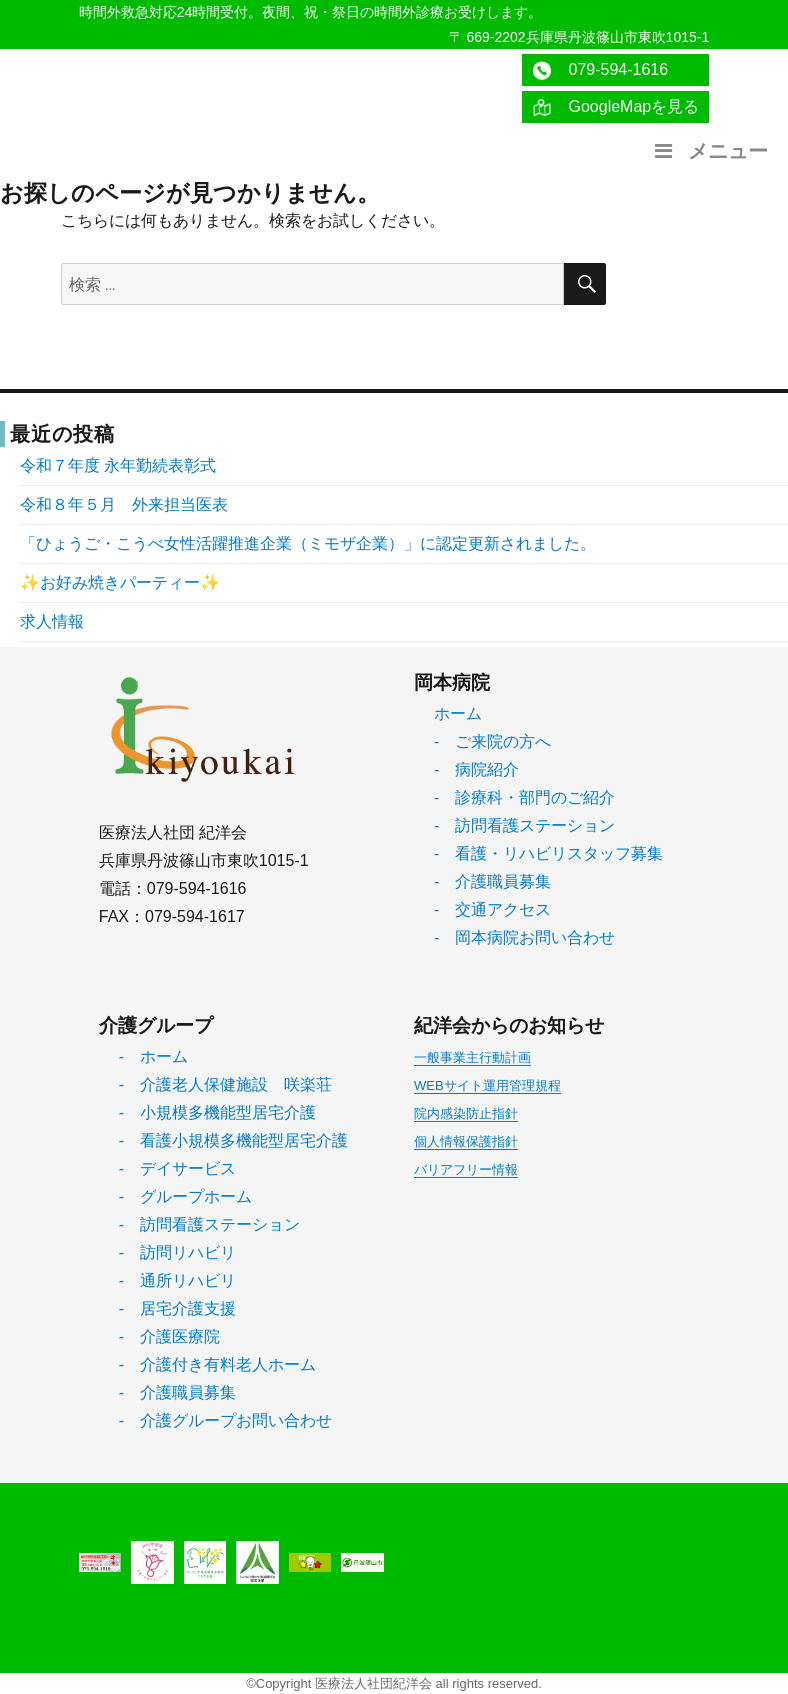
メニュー (709, 151)
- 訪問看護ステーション (524, 825)
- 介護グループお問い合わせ (225, 1420)
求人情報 (52, 621)
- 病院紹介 (476, 769)
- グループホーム (185, 1196)
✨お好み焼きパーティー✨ (120, 582)
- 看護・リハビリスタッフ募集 (548, 853)
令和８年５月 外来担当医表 (124, 504)
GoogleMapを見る (615, 107)
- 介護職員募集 (492, 881)
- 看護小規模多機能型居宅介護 (233, 1140)
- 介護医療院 (169, 1336)
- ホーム (153, 1056)
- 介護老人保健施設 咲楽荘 (225, 1084)
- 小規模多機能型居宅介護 (217, 1112)
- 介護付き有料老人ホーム (217, 1364)
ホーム (458, 713)
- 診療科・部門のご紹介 (524, 797)
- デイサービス (177, 1168)
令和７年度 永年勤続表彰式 (118, 465)
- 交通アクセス (492, 909)
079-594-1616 (600, 70)
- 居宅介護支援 (177, 1308)
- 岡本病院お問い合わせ (524, 937)
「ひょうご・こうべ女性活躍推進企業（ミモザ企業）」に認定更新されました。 (308, 543)
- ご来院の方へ (492, 741)
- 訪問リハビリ (177, 1252)
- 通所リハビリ (177, 1280)
